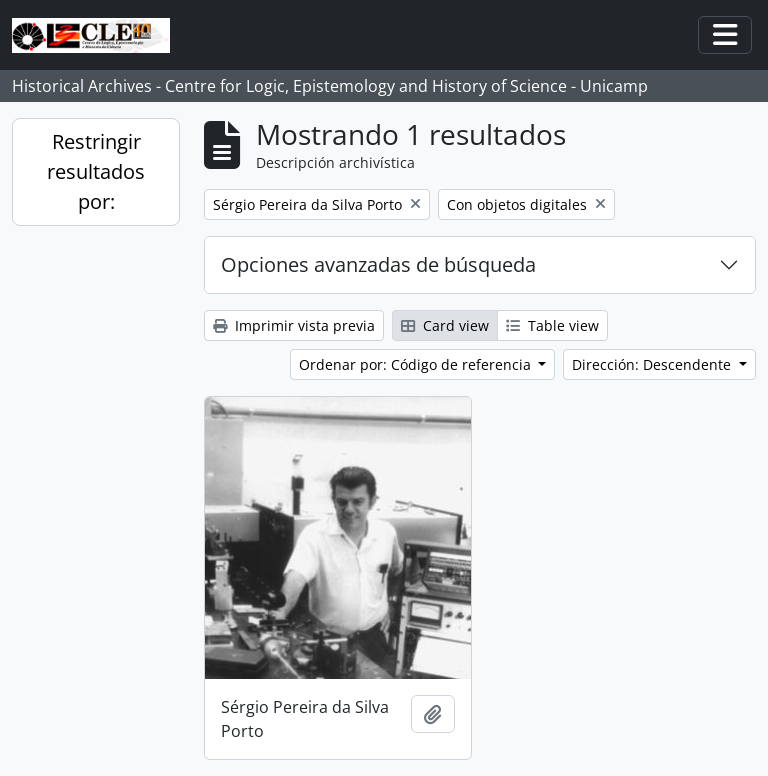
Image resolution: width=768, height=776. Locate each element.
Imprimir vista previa (294, 325)
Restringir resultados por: (96, 171)
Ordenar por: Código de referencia (417, 364)
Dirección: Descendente (653, 364)
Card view (445, 325)
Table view (552, 325)
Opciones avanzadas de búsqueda (378, 264)
